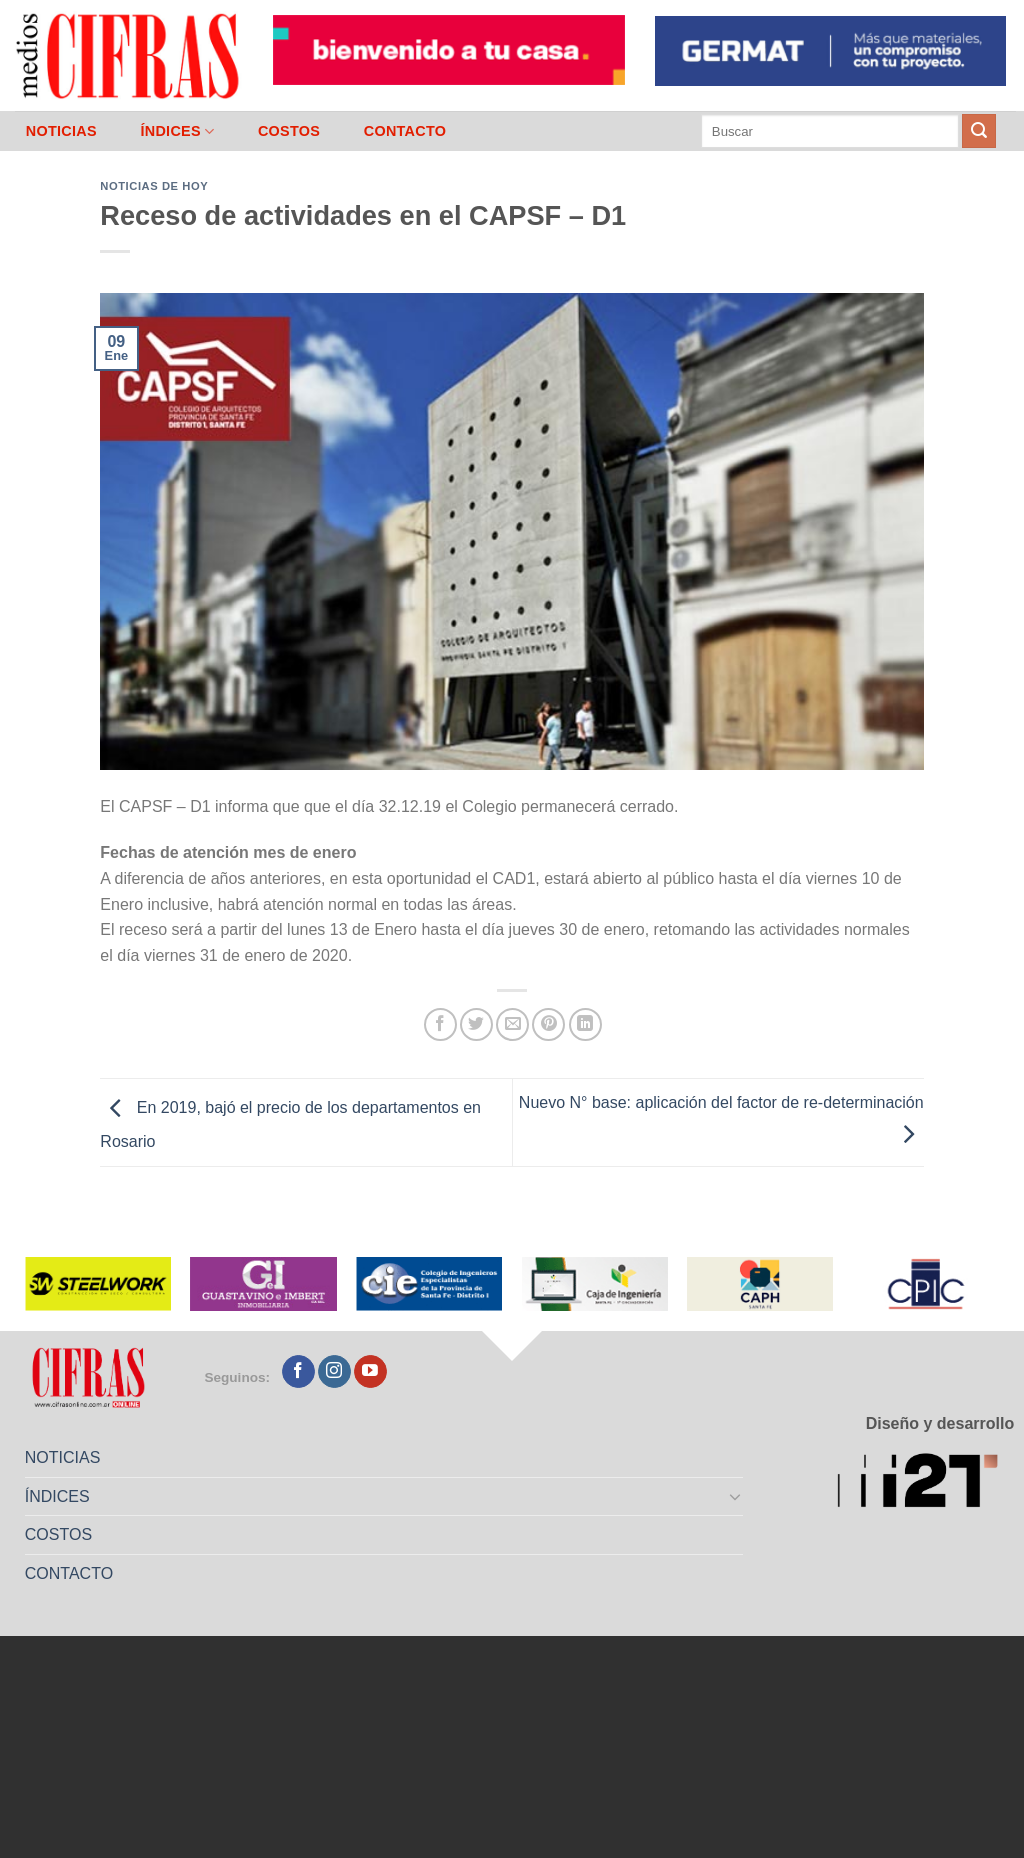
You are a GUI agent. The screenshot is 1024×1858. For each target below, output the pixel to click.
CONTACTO (405, 131)
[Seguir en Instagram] (334, 1372)
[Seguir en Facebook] (298, 1372)
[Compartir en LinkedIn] (585, 1024)
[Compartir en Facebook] (440, 1024)
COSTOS (289, 131)
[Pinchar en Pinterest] (548, 1024)
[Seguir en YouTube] (370, 1372)
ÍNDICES (177, 131)
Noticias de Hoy (154, 186)
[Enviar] (979, 131)
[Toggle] (736, 1496)
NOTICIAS (61, 131)
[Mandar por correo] (512, 1024)
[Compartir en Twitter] (476, 1024)
